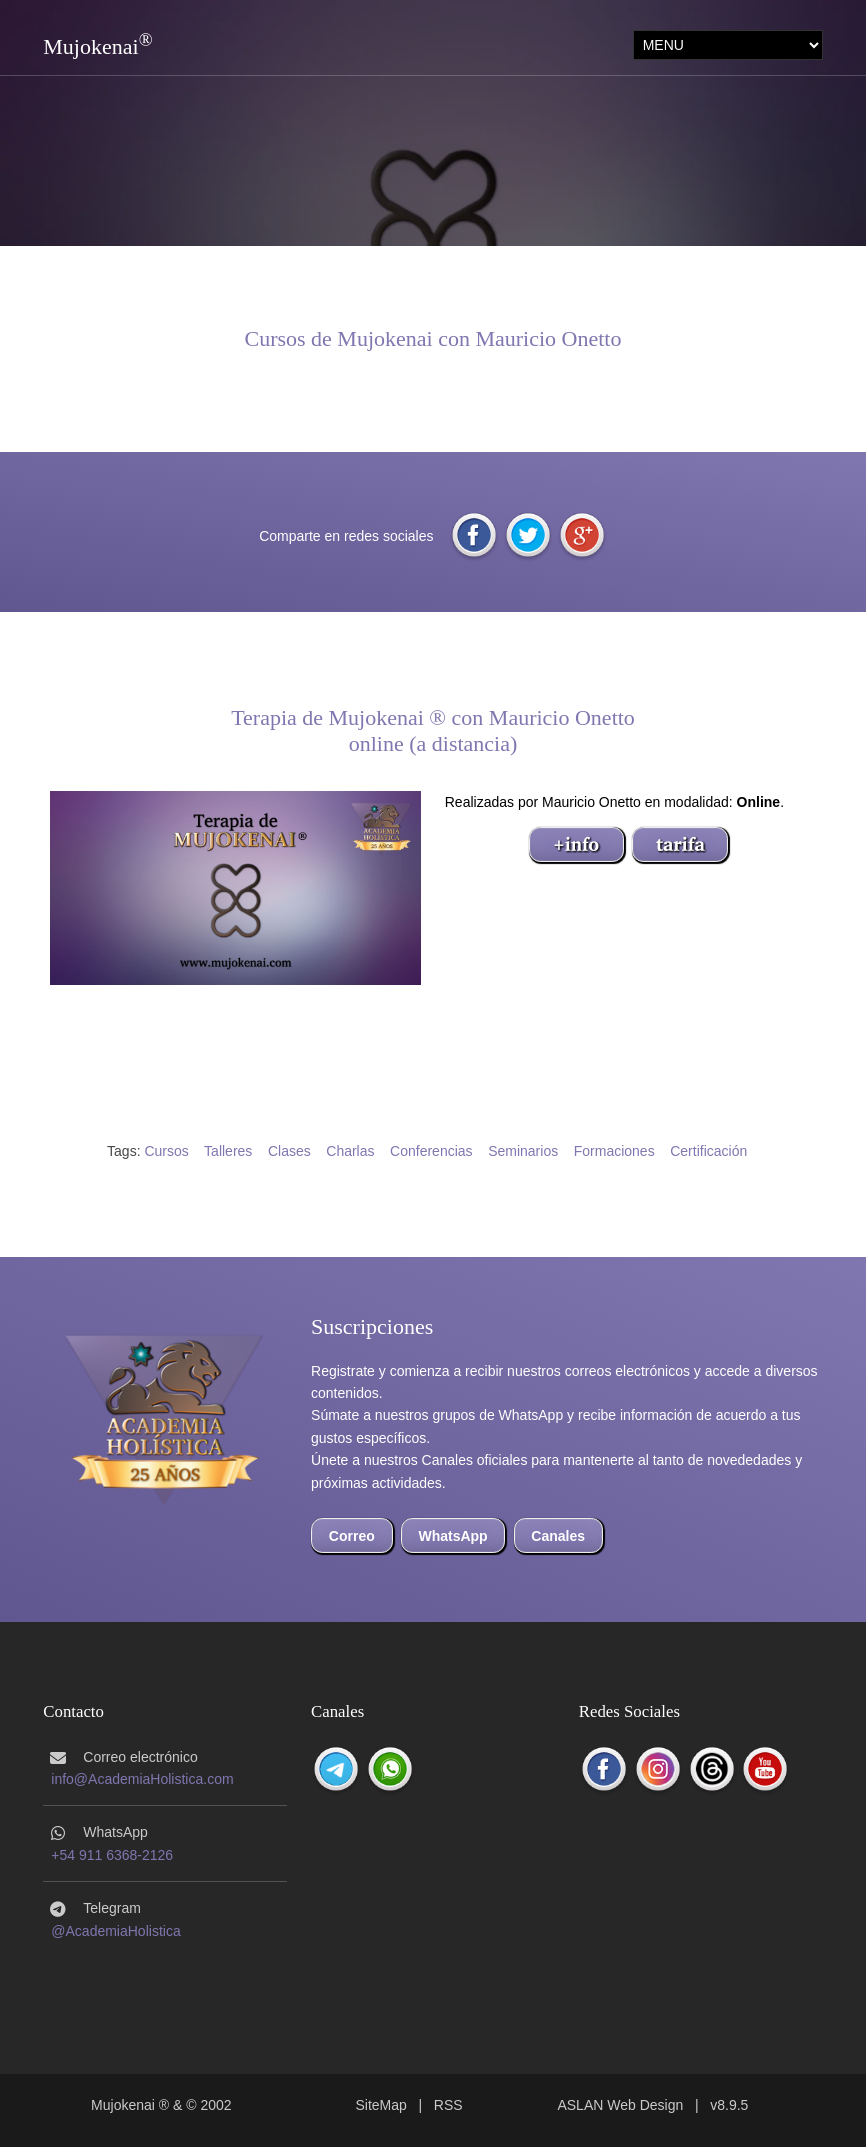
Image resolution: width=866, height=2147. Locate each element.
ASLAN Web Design (620, 2105)
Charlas (350, 1151)
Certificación (708, 1151)
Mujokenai (90, 46)
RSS (448, 2105)
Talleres (228, 1151)
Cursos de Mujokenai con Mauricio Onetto (432, 338)
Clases (289, 1151)
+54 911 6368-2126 (112, 1855)
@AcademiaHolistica (115, 1931)
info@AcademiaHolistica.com (142, 1779)
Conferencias (431, 1151)
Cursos (166, 1151)
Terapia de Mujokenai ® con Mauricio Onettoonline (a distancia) (433, 730)
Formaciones (614, 1151)
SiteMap (380, 2105)
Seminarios (523, 1151)
